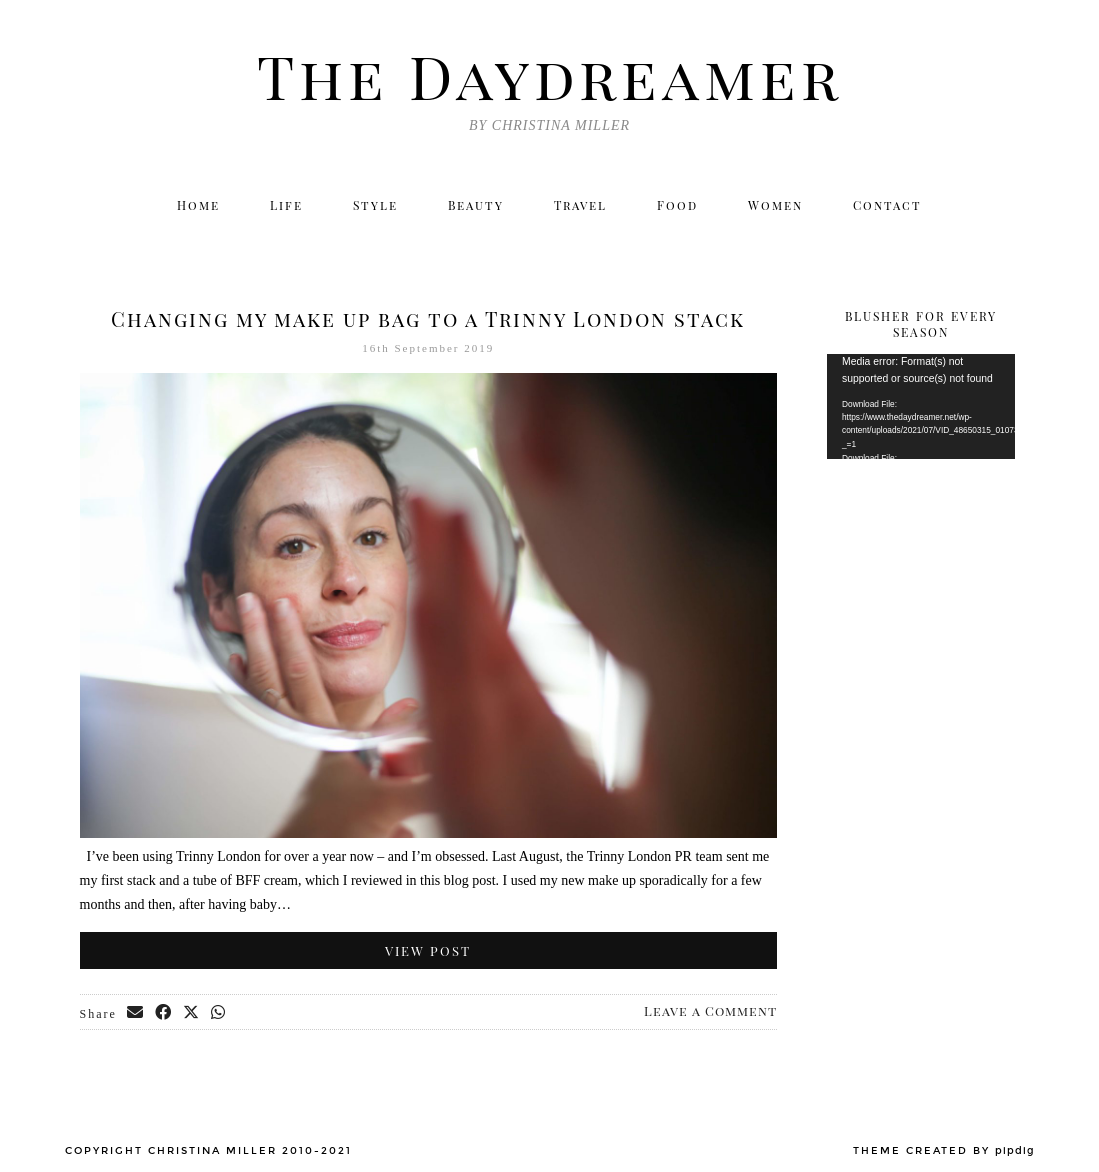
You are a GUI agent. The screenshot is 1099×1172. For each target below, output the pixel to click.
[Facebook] (910, 243)
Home (198, 205)
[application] (921, 406)
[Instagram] (867, 243)
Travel (580, 205)
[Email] (997, 243)
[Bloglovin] (954, 243)
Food (677, 205)
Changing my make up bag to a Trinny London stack (428, 318)
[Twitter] (824, 243)
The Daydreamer (550, 75)
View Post (428, 950)
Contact (887, 205)
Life (286, 205)
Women (775, 205)
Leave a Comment (710, 1010)
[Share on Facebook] (164, 1013)
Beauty (476, 205)
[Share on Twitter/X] (192, 1013)
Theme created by (944, 1151)
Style (375, 205)
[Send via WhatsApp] (219, 1013)
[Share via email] (136, 1013)
